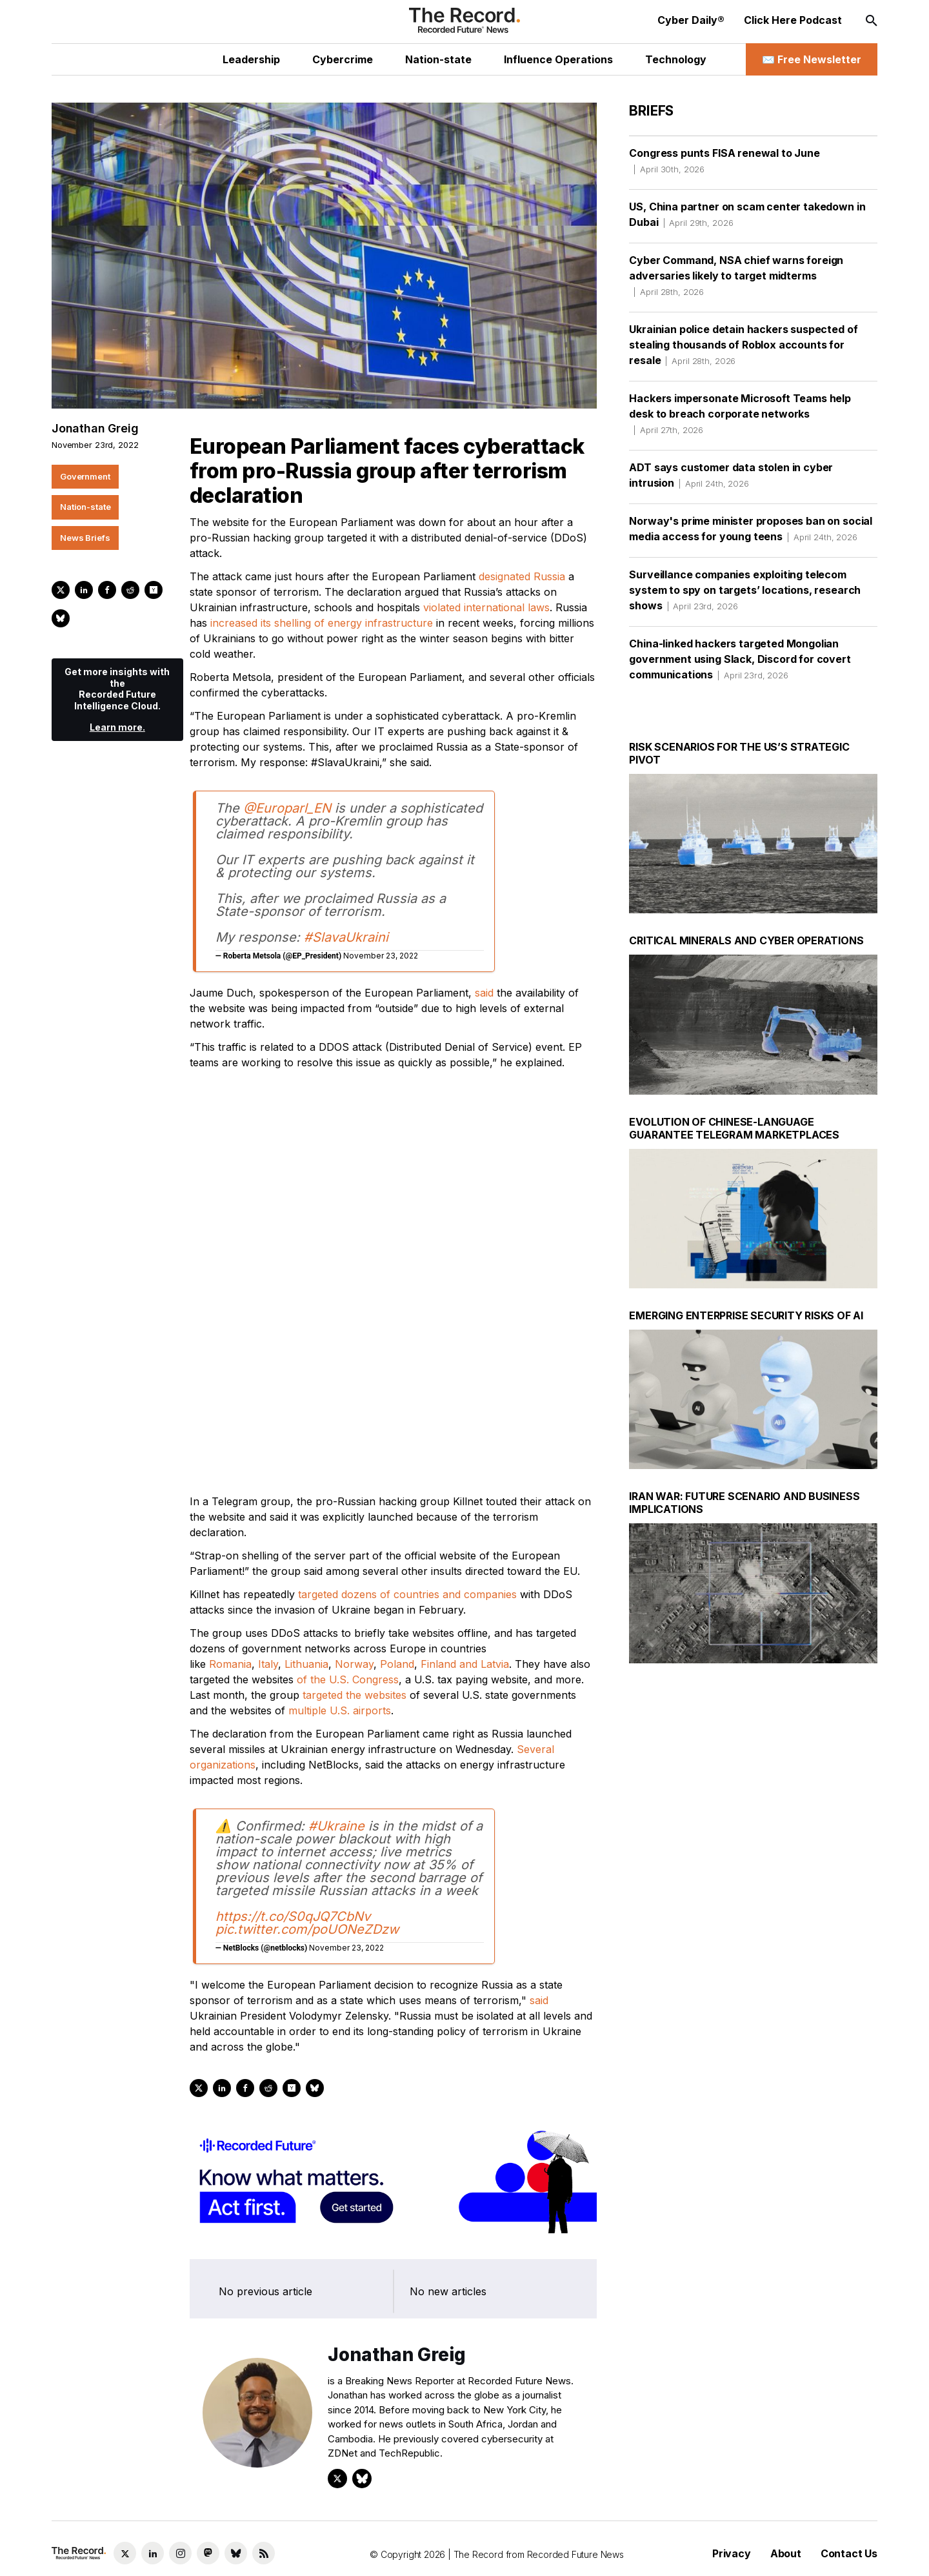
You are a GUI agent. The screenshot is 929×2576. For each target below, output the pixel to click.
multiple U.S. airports (339, 1482)
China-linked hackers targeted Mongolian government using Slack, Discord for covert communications (739, 659)
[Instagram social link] (180, 2553)
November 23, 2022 (380, 955)
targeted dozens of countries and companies (407, 1365)
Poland (397, 1435)
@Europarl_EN (287, 808)
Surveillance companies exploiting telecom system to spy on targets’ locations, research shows (745, 590)
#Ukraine (336, 1597)
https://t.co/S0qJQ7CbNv (292, 1688)
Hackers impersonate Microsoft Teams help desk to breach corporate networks (740, 414)
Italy (268, 1435)
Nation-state (85, 507)
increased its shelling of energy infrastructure (321, 622)
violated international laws (486, 607)
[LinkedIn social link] (152, 2553)
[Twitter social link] (125, 2553)
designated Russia (522, 576)
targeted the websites (354, 1466)
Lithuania (306, 1435)
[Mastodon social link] (208, 2553)
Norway (354, 1435)
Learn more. (117, 727)
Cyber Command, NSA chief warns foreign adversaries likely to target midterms (736, 276)
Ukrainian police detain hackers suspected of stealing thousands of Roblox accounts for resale (743, 345)
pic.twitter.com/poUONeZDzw (307, 1701)
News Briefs (85, 537)
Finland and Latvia (465, 1435)
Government (85, 476)
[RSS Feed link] (263, 2553)
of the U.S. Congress (348, 1451)
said (484, 992)
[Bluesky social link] (236, 2553)
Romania (230, 1435)
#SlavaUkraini (346, 937)
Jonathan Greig (95, 428)
